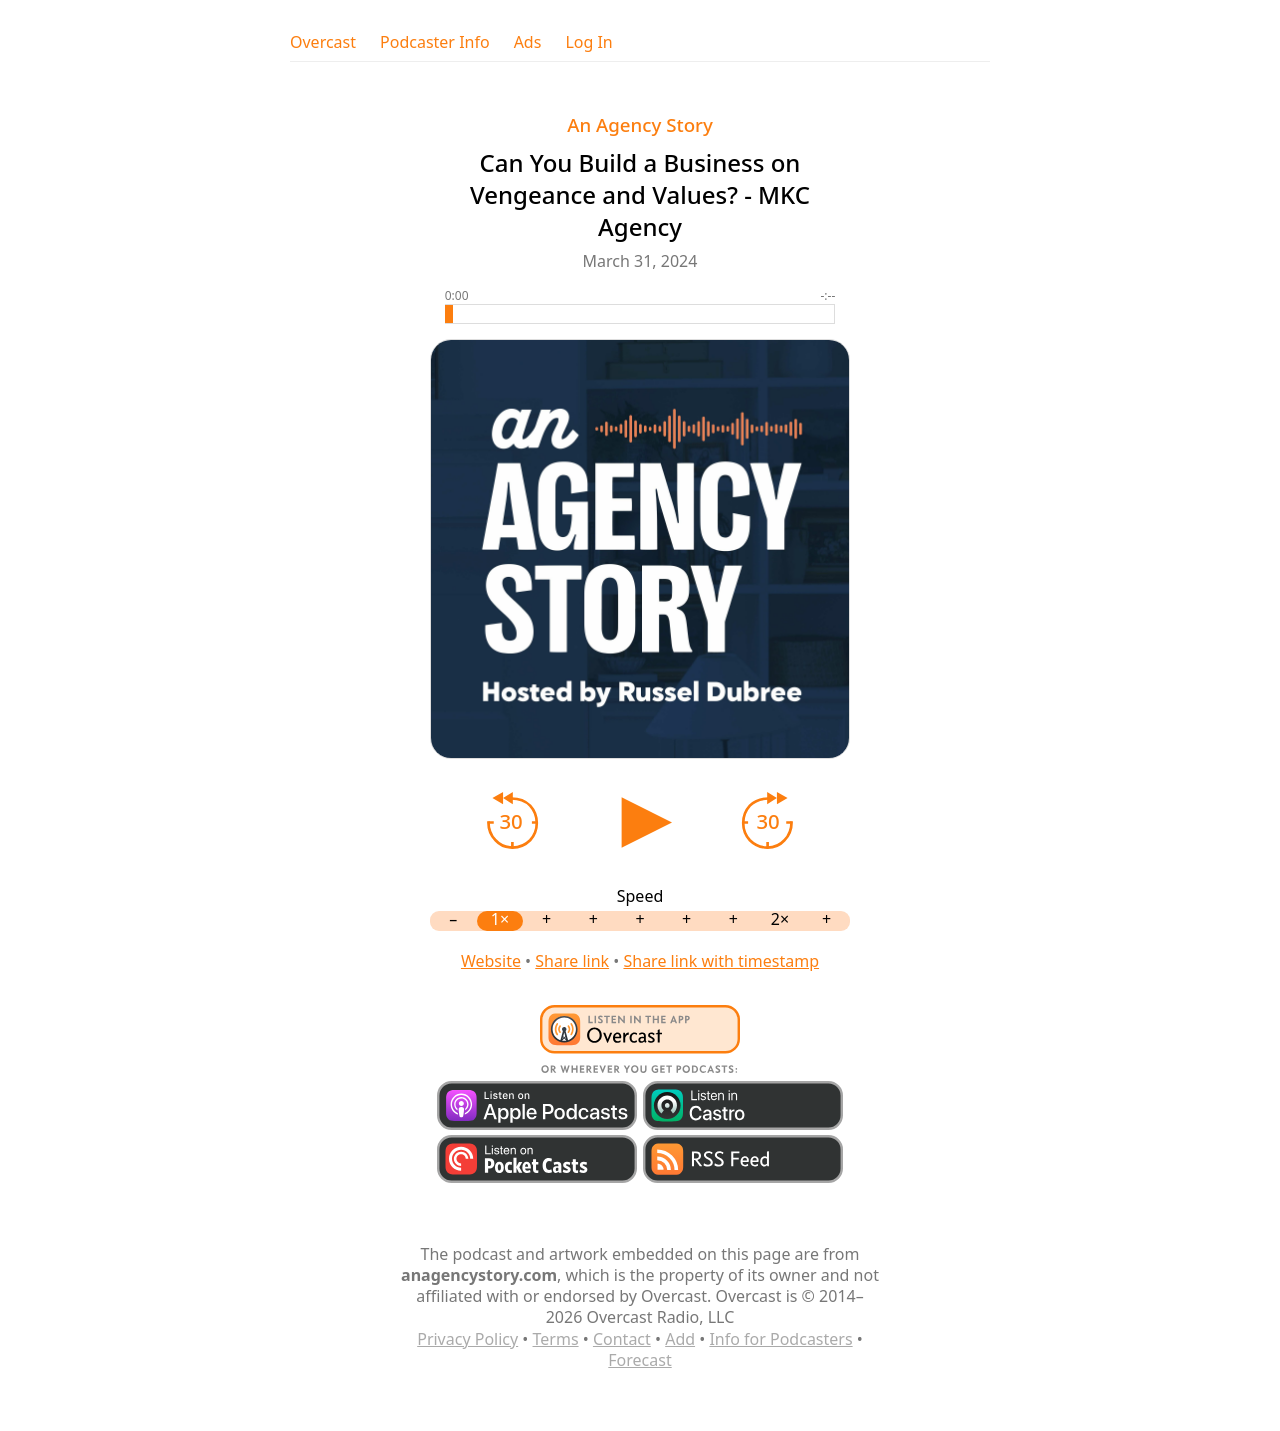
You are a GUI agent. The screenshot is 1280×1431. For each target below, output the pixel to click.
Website (491, 961)
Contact (622, 1339)
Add (680, 1339)
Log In (588, 42)
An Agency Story (640, 124)
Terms (556, 1339)
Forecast (639, 1360)
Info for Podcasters (780, 1339)
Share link (572, 961)
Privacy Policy (467, 1339)
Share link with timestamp (721, 961)
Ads (528, 42)
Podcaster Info (435, 42)
